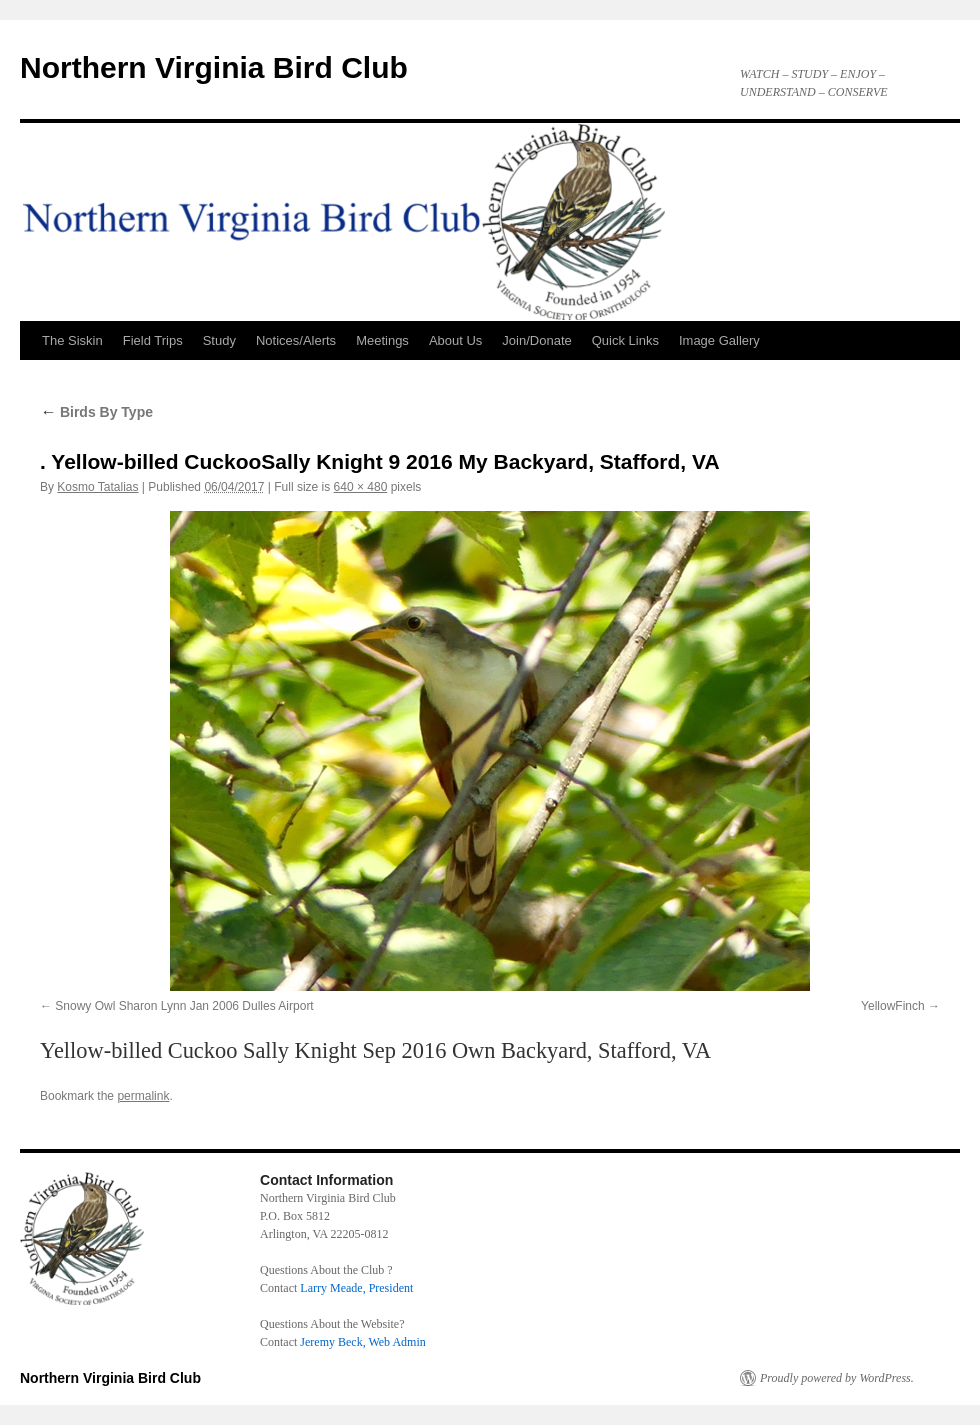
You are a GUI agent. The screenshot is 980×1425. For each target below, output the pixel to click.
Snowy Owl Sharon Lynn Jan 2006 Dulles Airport (184, 1006)
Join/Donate (536, 340)
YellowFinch (893, 1006)
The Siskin (72, 340)
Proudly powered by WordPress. (837, 1378)
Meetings (382, 340)
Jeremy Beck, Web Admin (362, 1342)
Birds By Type (96, 412)
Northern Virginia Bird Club (214, 67)
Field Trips (153, 340)
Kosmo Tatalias (97, 487)
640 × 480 (361, 487)
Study (219, 340)
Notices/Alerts (296, 340)
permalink (143, 1096)
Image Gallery (719, 340)
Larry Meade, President (356, 1288)
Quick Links (625, 340)
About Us (455, 340)
